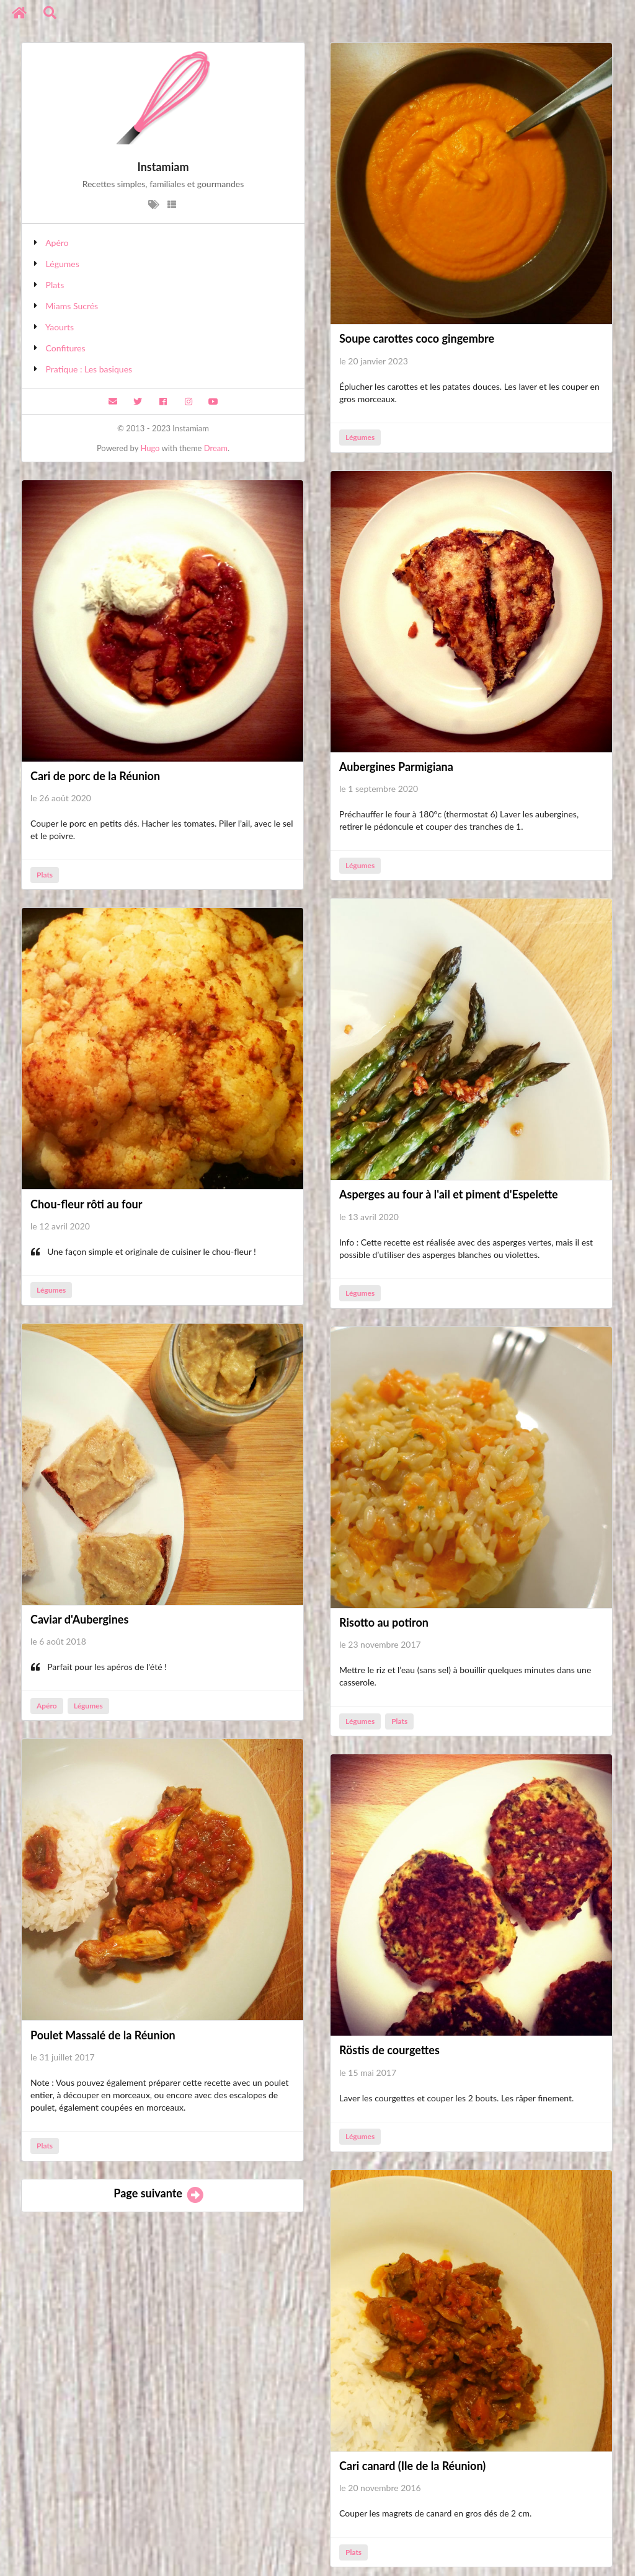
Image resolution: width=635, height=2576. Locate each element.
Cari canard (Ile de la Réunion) (412, 2466)
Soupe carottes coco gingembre (416, 338)
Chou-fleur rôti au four (86, 1204)
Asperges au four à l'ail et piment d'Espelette (448, 1194)
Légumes (62, 263)
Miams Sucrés (72, 306)
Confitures (66, 348)
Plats (55, 284)
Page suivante (159, 2193)
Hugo (149, 448)
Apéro (56, 242)
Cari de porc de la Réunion (95, 776)
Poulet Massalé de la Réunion (102, 2035)
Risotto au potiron (384, 1622)
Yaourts (59, 327)
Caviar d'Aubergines (79, 1619)
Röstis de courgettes (389, 2050)
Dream (216, 448)
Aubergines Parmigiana (396, 766)
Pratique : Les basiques (89, 369)
